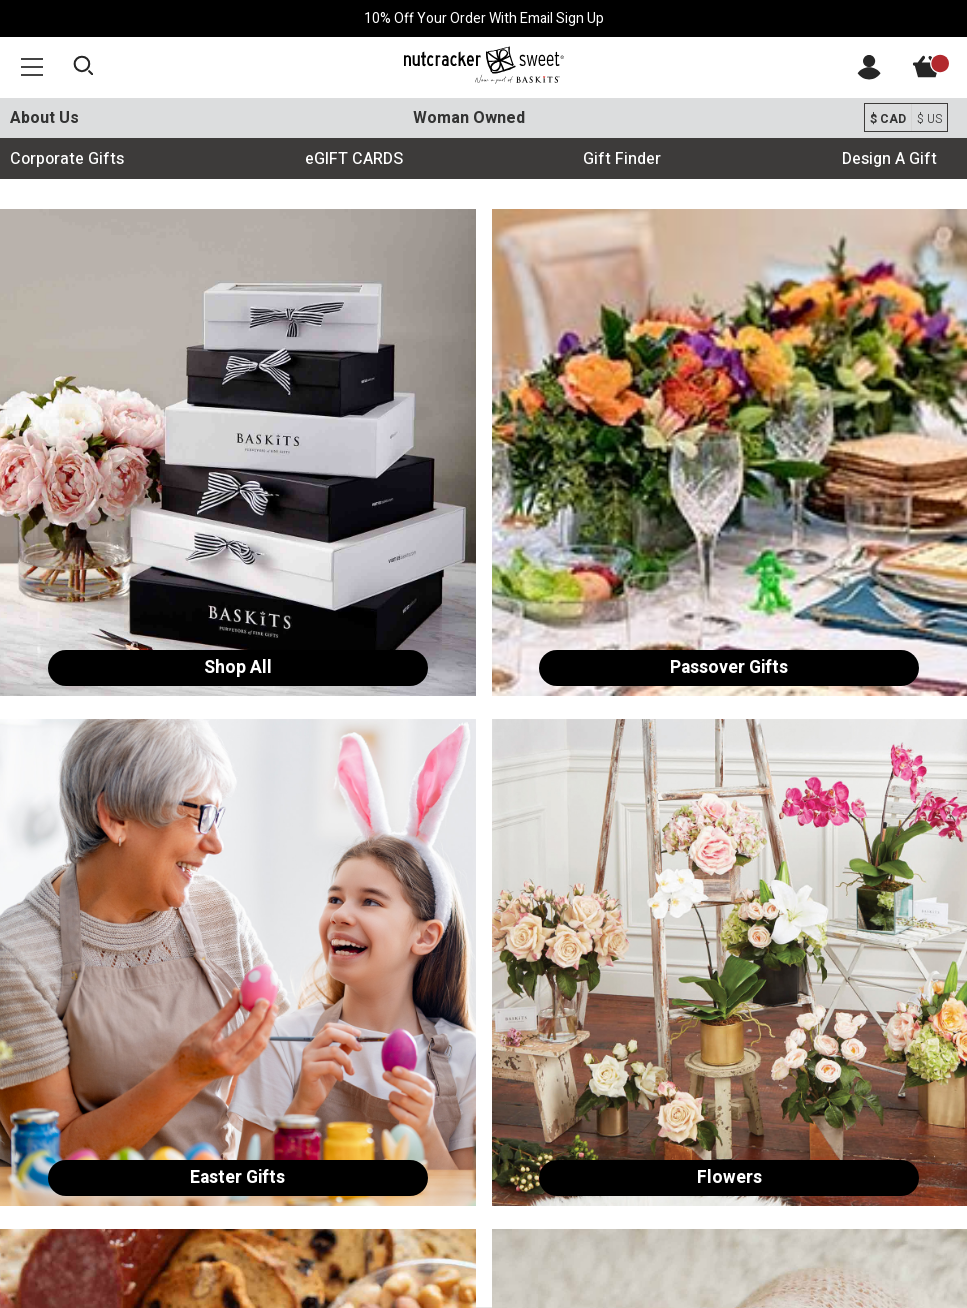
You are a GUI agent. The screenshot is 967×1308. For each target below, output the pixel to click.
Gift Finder (622, 159)
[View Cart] (937, 72)
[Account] (869, 75)
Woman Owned (469, 118)
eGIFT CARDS (354, 159)
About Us (44, 118)
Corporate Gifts (67, 159)
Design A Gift (889, 159)
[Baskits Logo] (484, 66)
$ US (929, 119)
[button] (31, 66)
